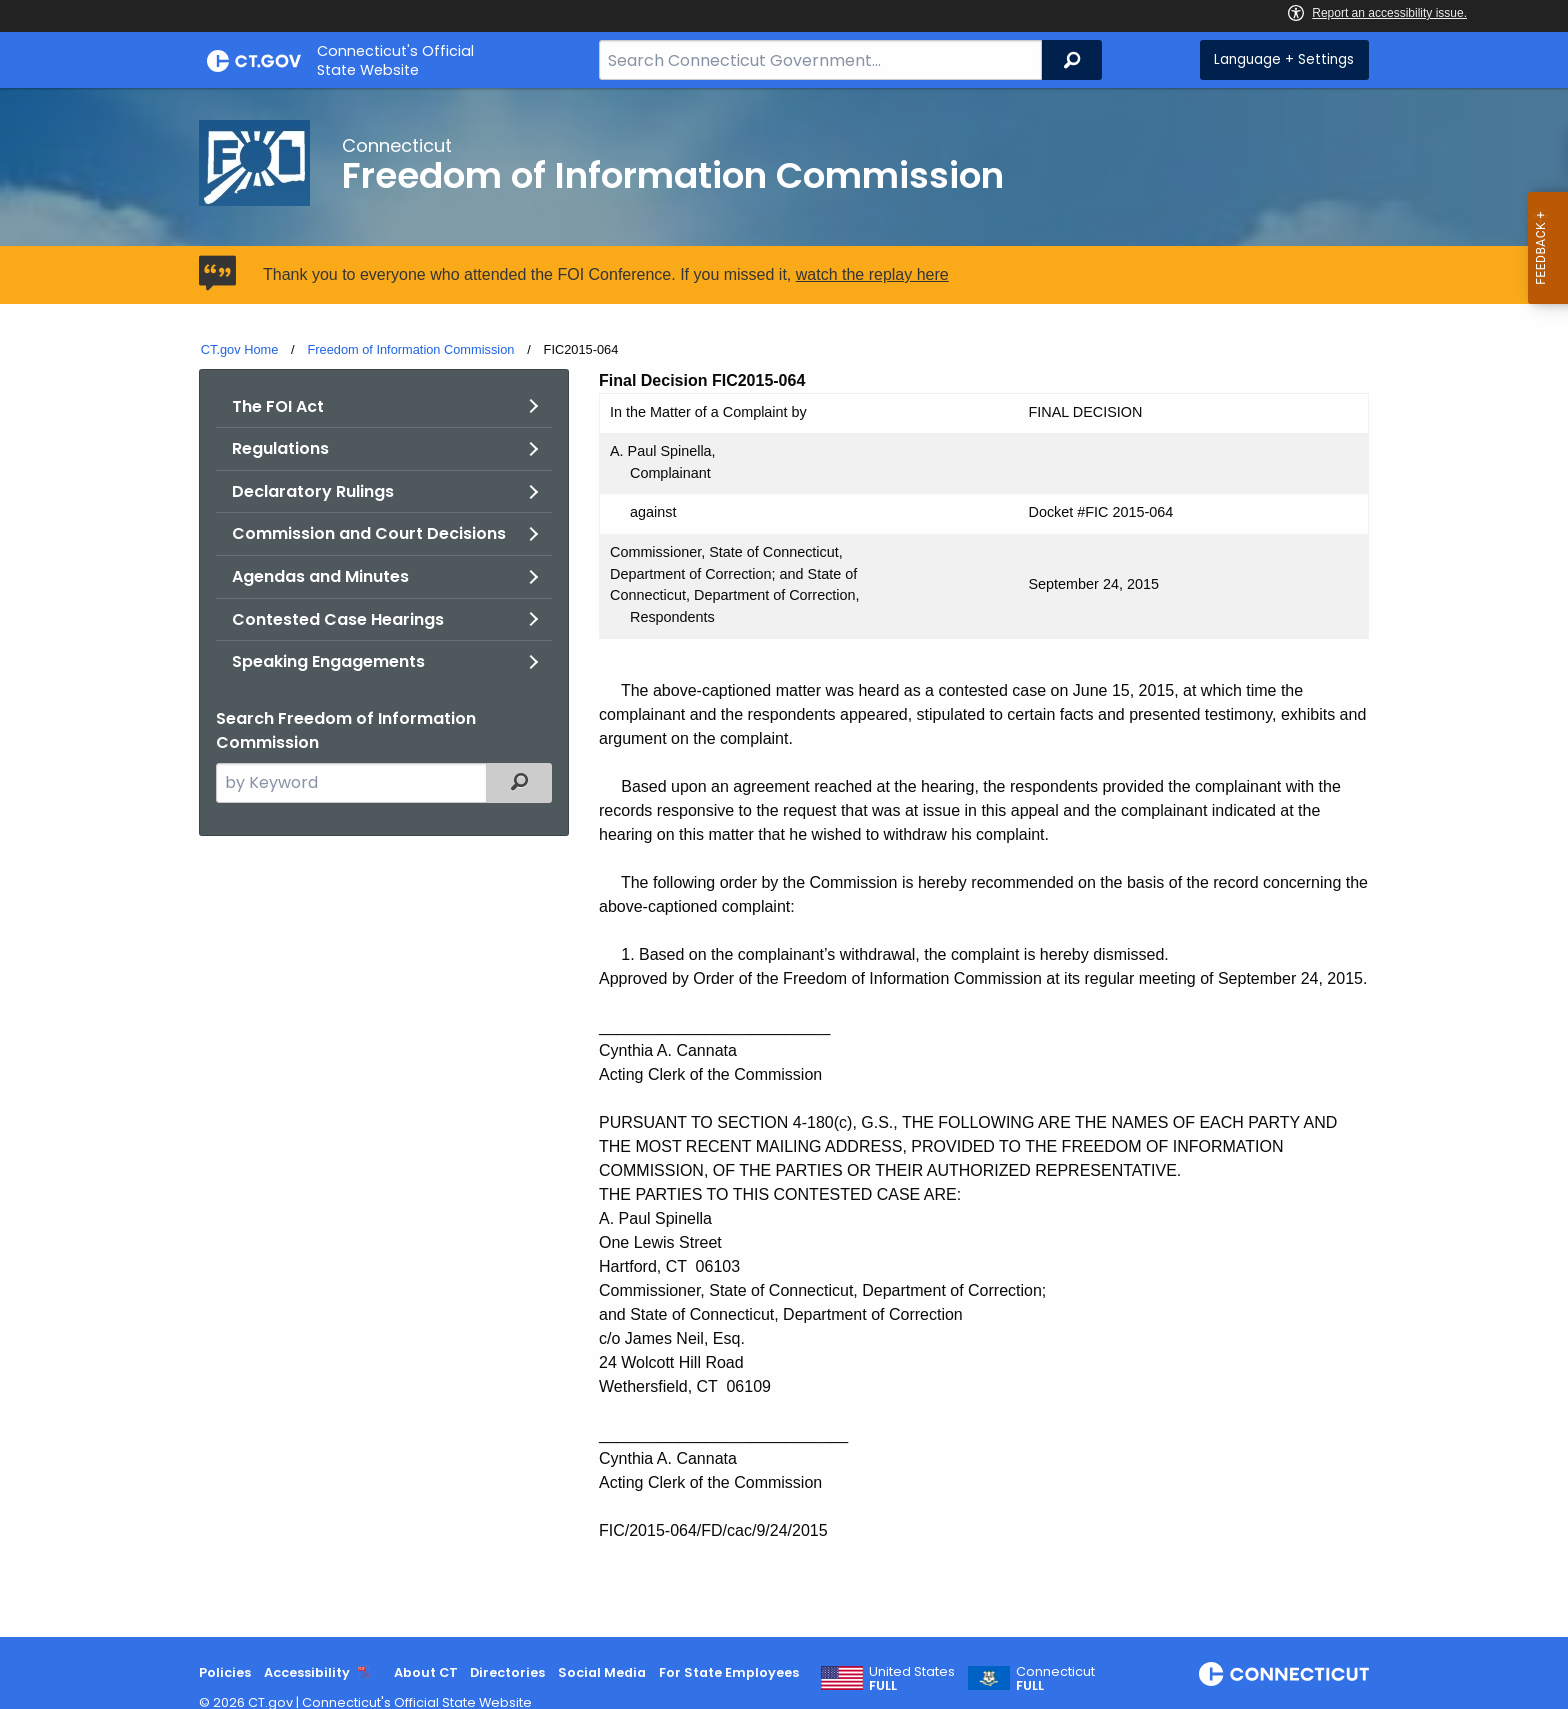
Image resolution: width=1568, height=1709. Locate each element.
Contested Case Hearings (338, 619)
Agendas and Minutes (320, 576)
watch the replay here (872, 274)
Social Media (602, 1672)
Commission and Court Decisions (369, 533)
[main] (784, 862)
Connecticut (1055, 1679)
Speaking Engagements (328, 661)
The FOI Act (278, 406)
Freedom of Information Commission (410, 349)
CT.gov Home (240, 349)
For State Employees (729, 1672)
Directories (507, 1672)
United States (912, 1679)
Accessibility (307, 1672)
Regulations (280, 448)
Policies (225, 1672)
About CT (426, 1672)
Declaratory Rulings (313, 491)
